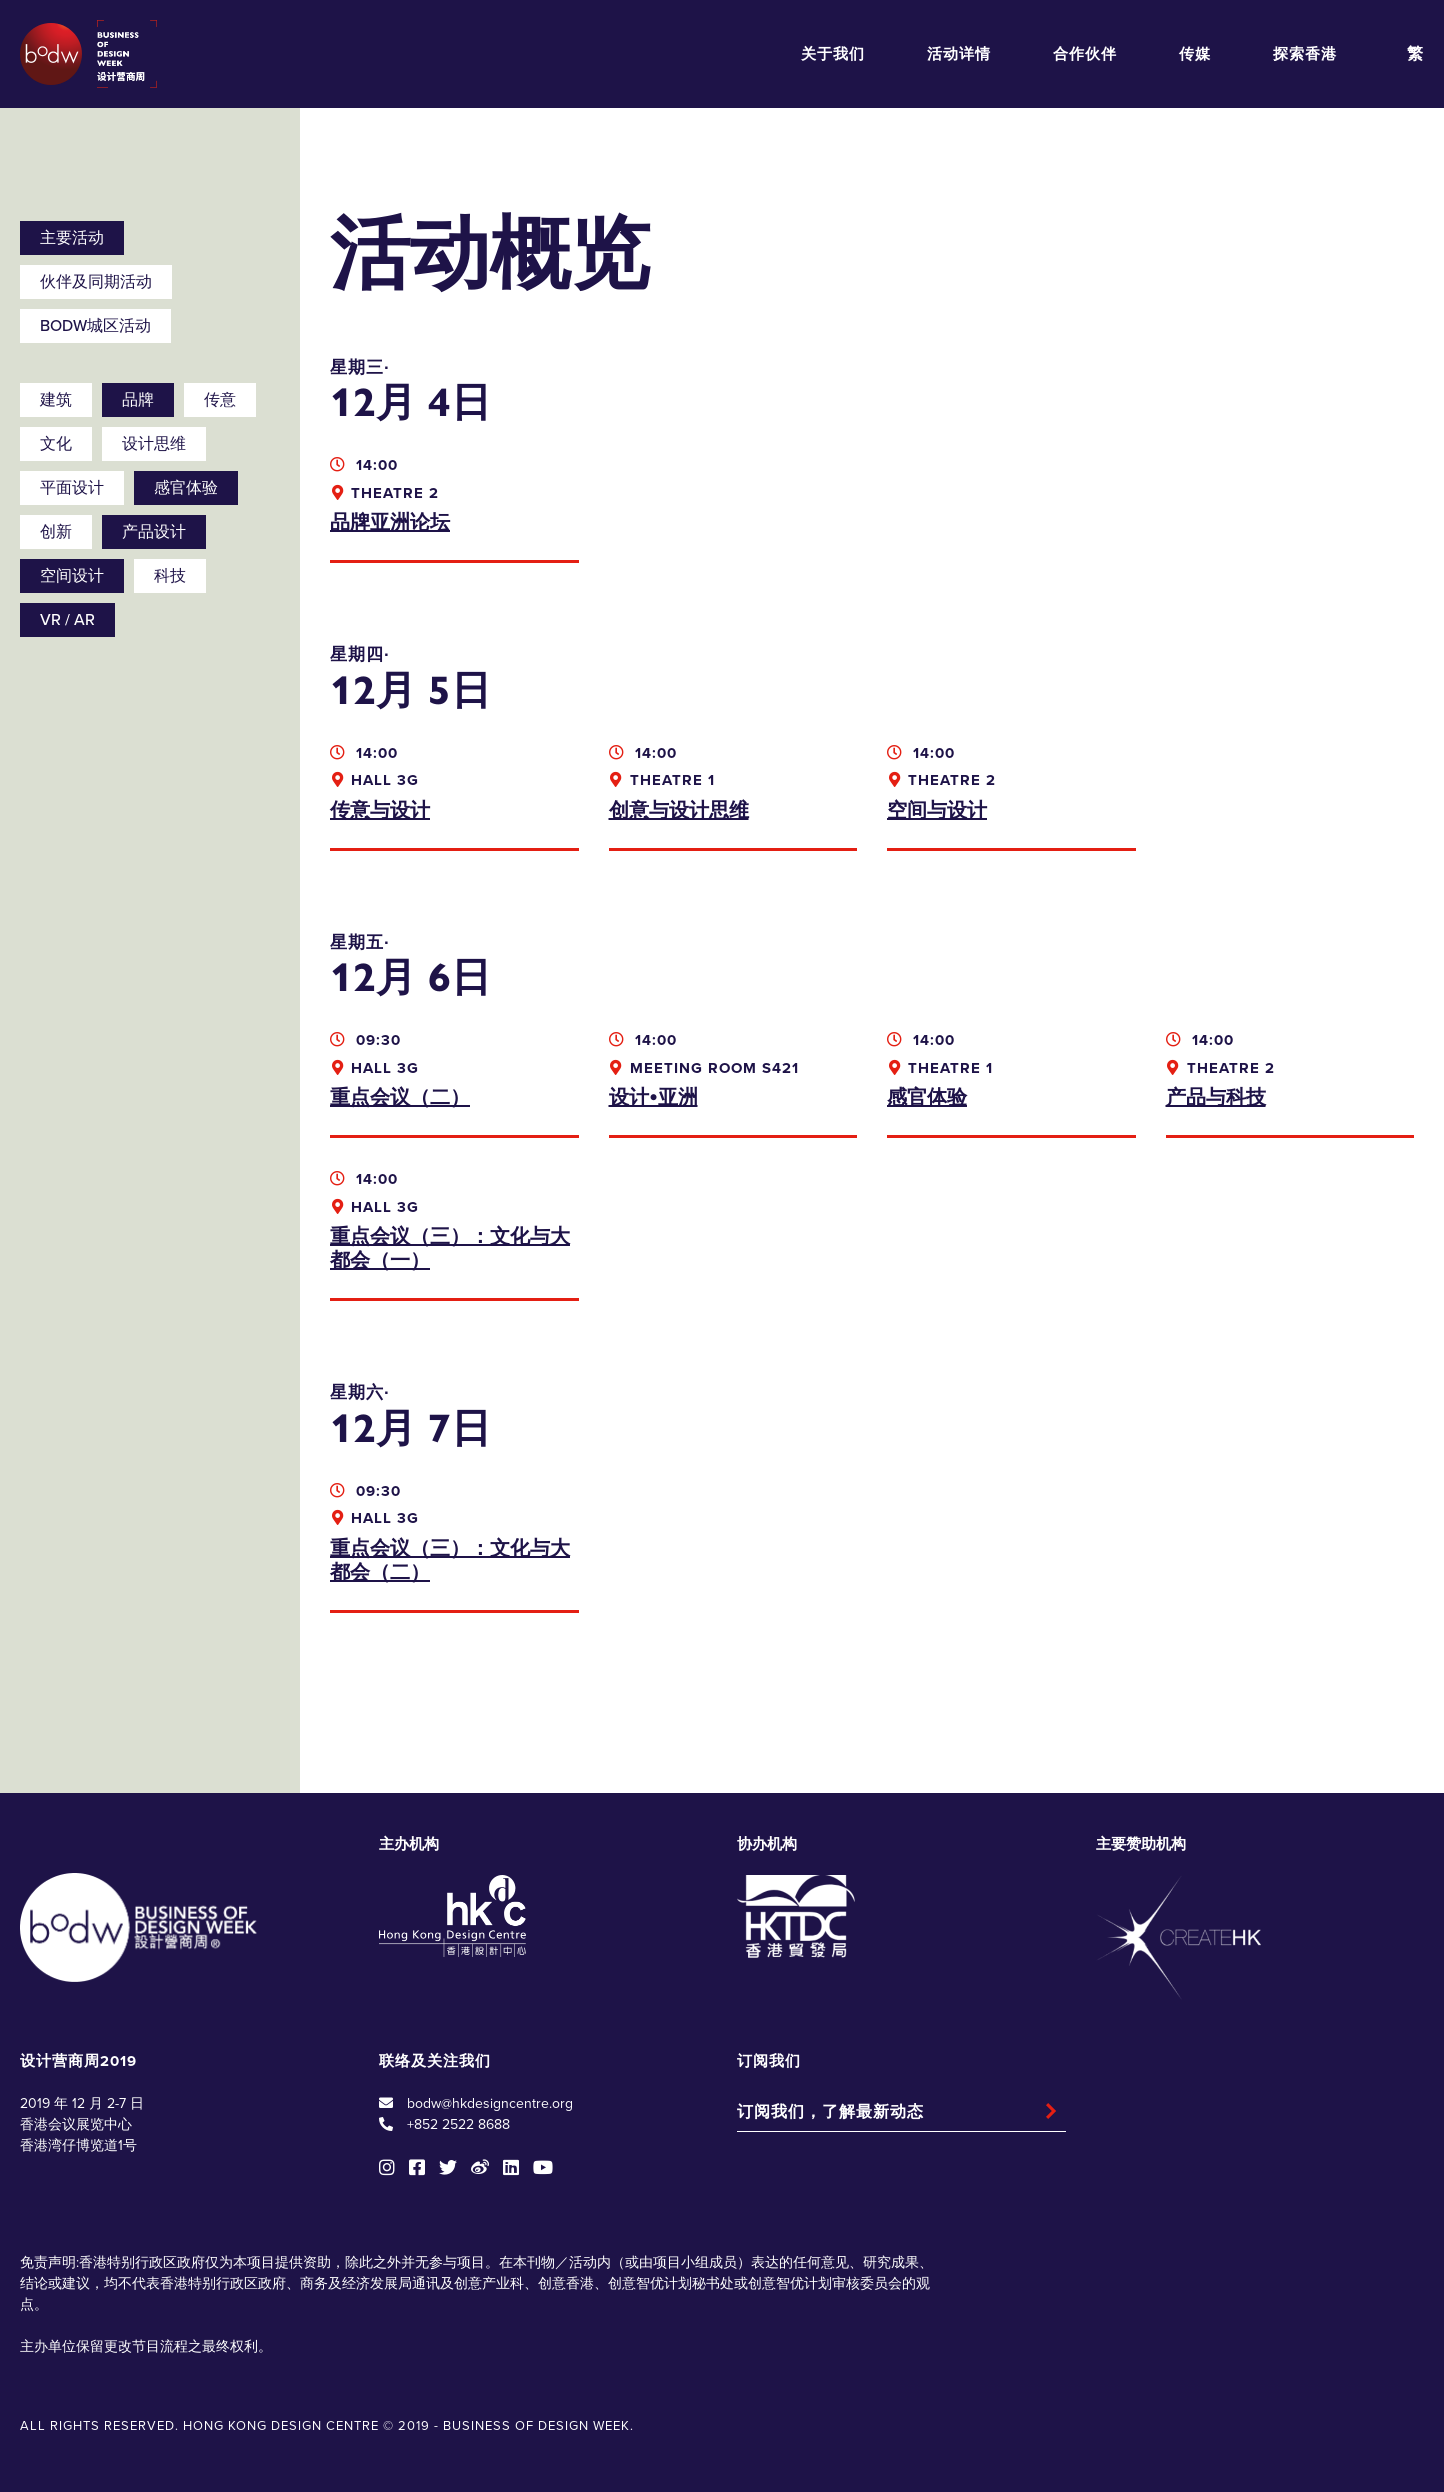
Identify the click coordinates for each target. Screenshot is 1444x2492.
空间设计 (72, 576)
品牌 (138, 400)
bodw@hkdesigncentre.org (490, 2103)
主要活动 (72, 238)
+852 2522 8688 (458, 2124)
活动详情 (959, 54)
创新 (56, 532)
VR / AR (67, 620)
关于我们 (833, 54)
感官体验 (186, 488)
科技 (170, 576)
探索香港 (1305, 54)
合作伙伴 (1085, 54)
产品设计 (154, 532)
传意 (220, 400)
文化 (56, 444)
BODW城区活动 (95, 326)
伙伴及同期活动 (96, 282)
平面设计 (72, 488)
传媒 (1195, 54)
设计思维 (154, 444)
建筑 (56, 400)
